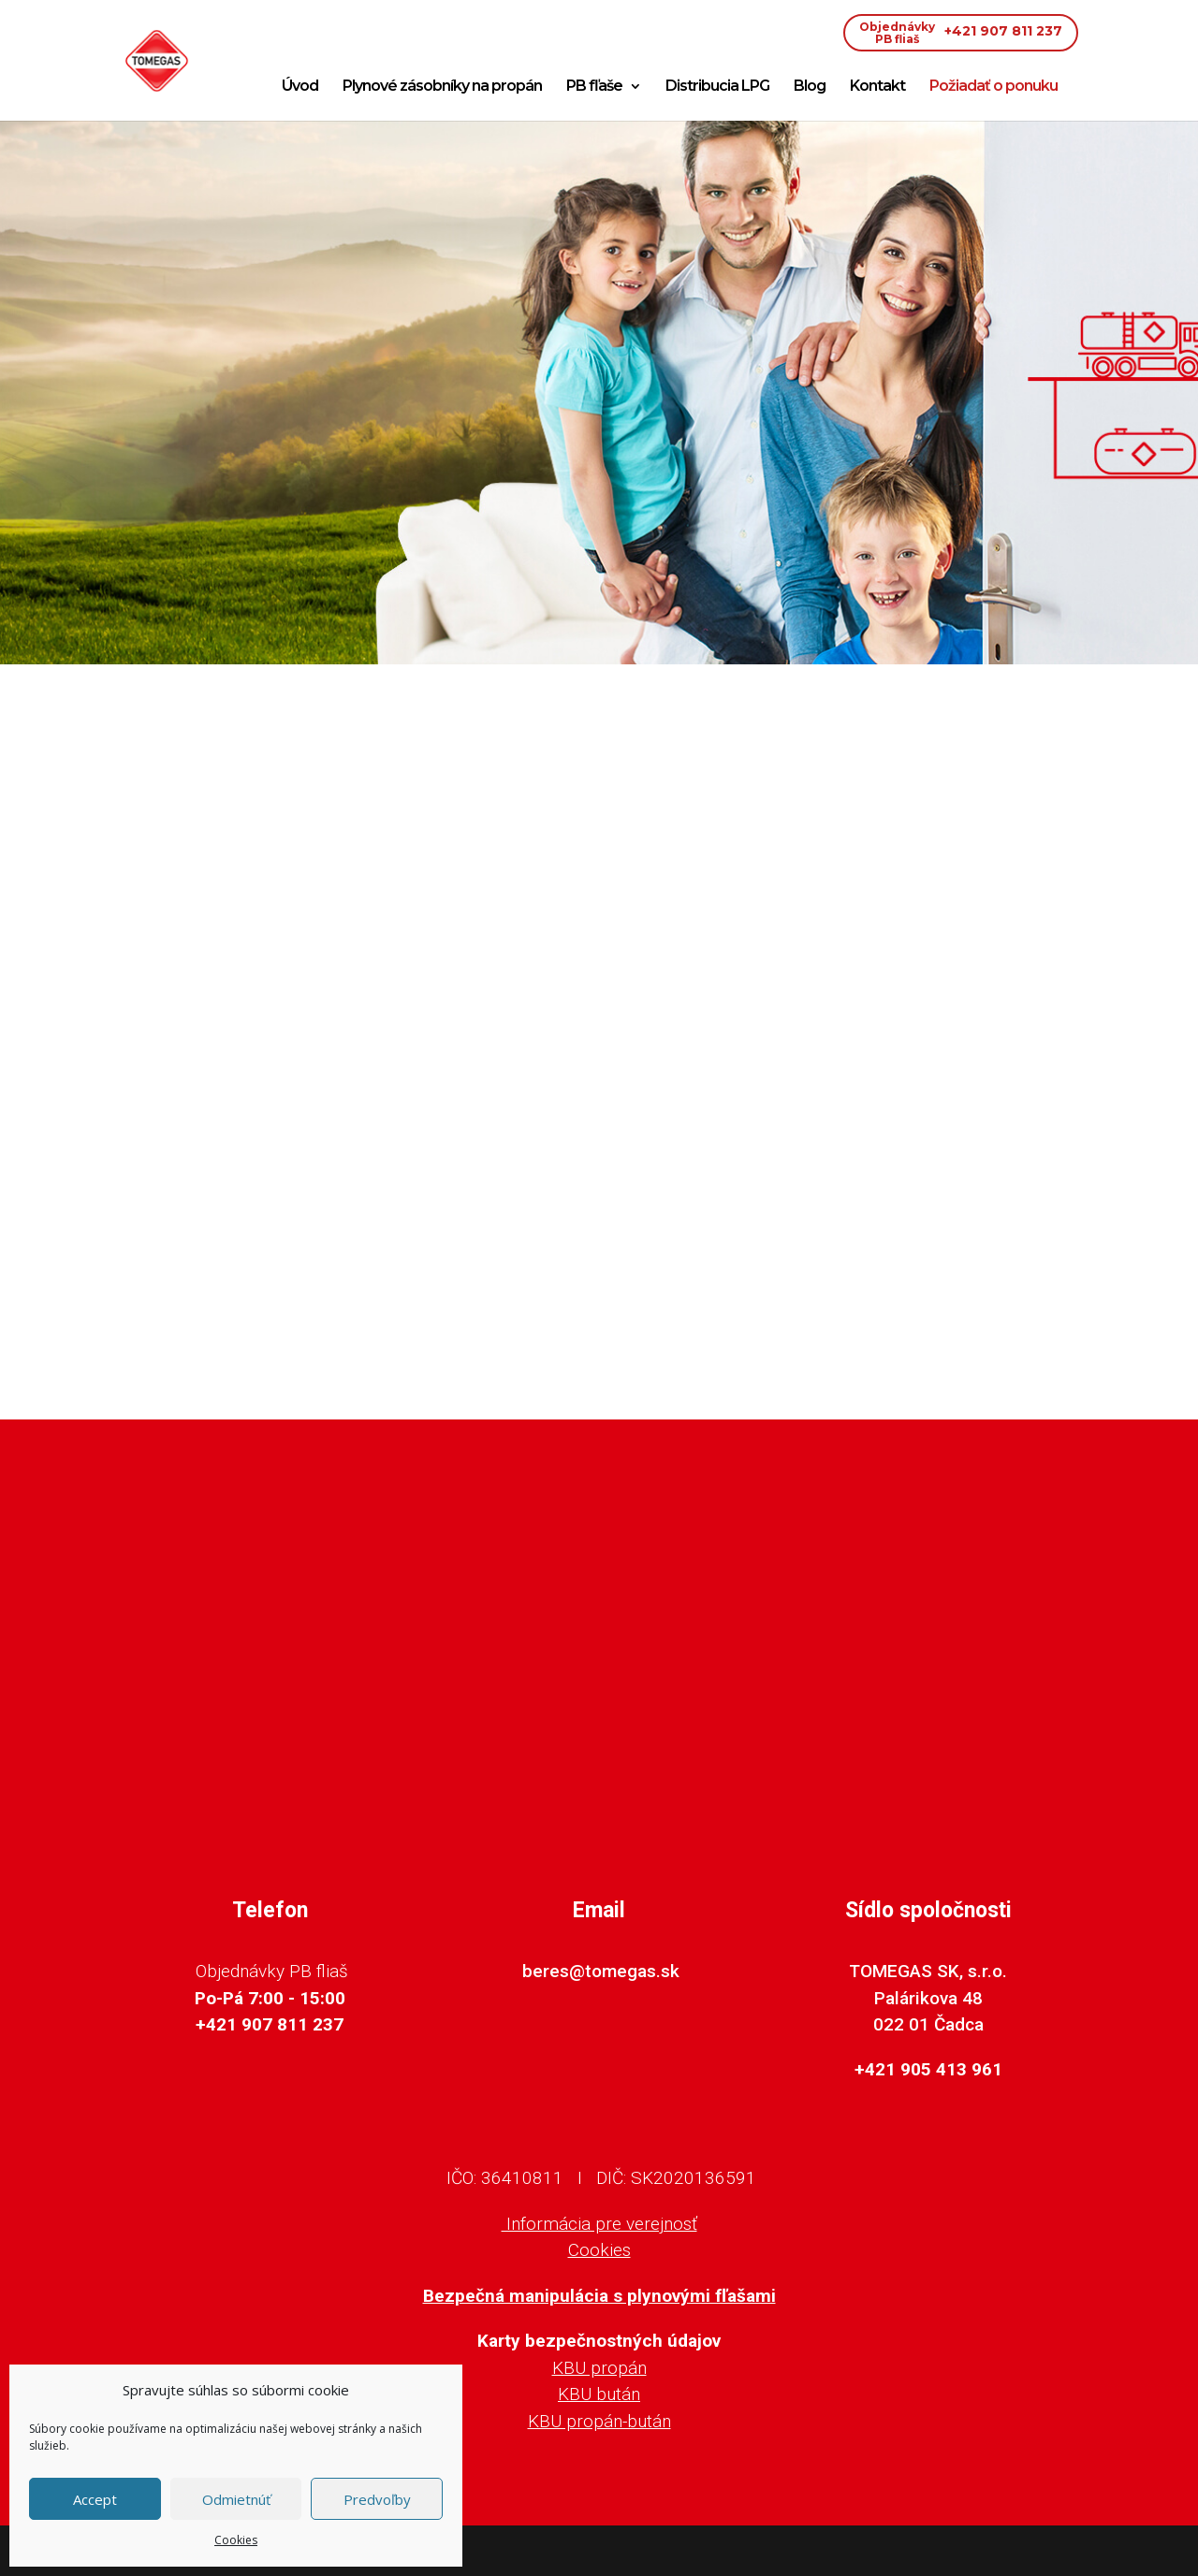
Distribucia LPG (717, 87)
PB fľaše (594, 87)
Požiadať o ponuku (993, 87)
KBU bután (599, 2394)
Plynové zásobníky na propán (442, 87)
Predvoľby (377, 2499)
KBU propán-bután (599, 2421)
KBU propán (599, 2368)
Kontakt (877, 87)
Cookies (235, 2540)
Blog (809, 87)
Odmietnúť (236, 2499)
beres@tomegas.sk (600, 1971)
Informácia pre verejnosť (599, 2223)
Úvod (300, 87)
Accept (95, 2499)
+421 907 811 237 (960, 33)
